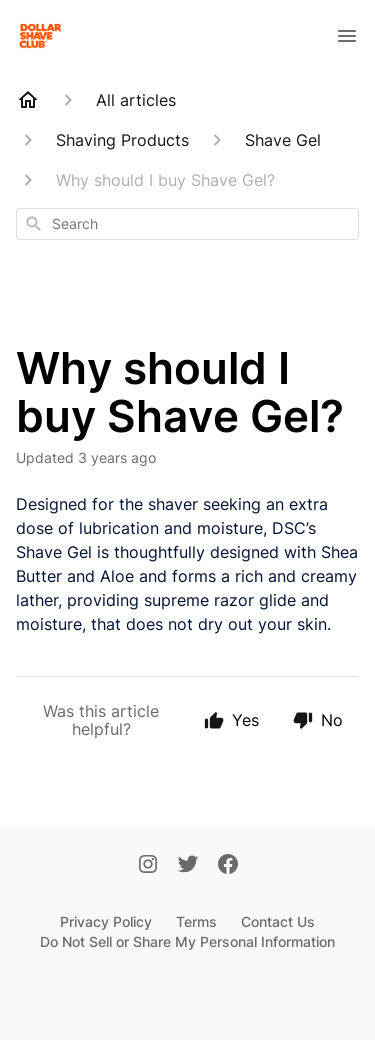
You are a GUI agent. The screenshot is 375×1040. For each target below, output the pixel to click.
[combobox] (187, 224)
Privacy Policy (106, 921)
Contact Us (278, 921)
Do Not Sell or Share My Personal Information (187, 941)
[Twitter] (188, 866)
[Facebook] (228, 866)
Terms (196, 921)
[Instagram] (148, 866)
